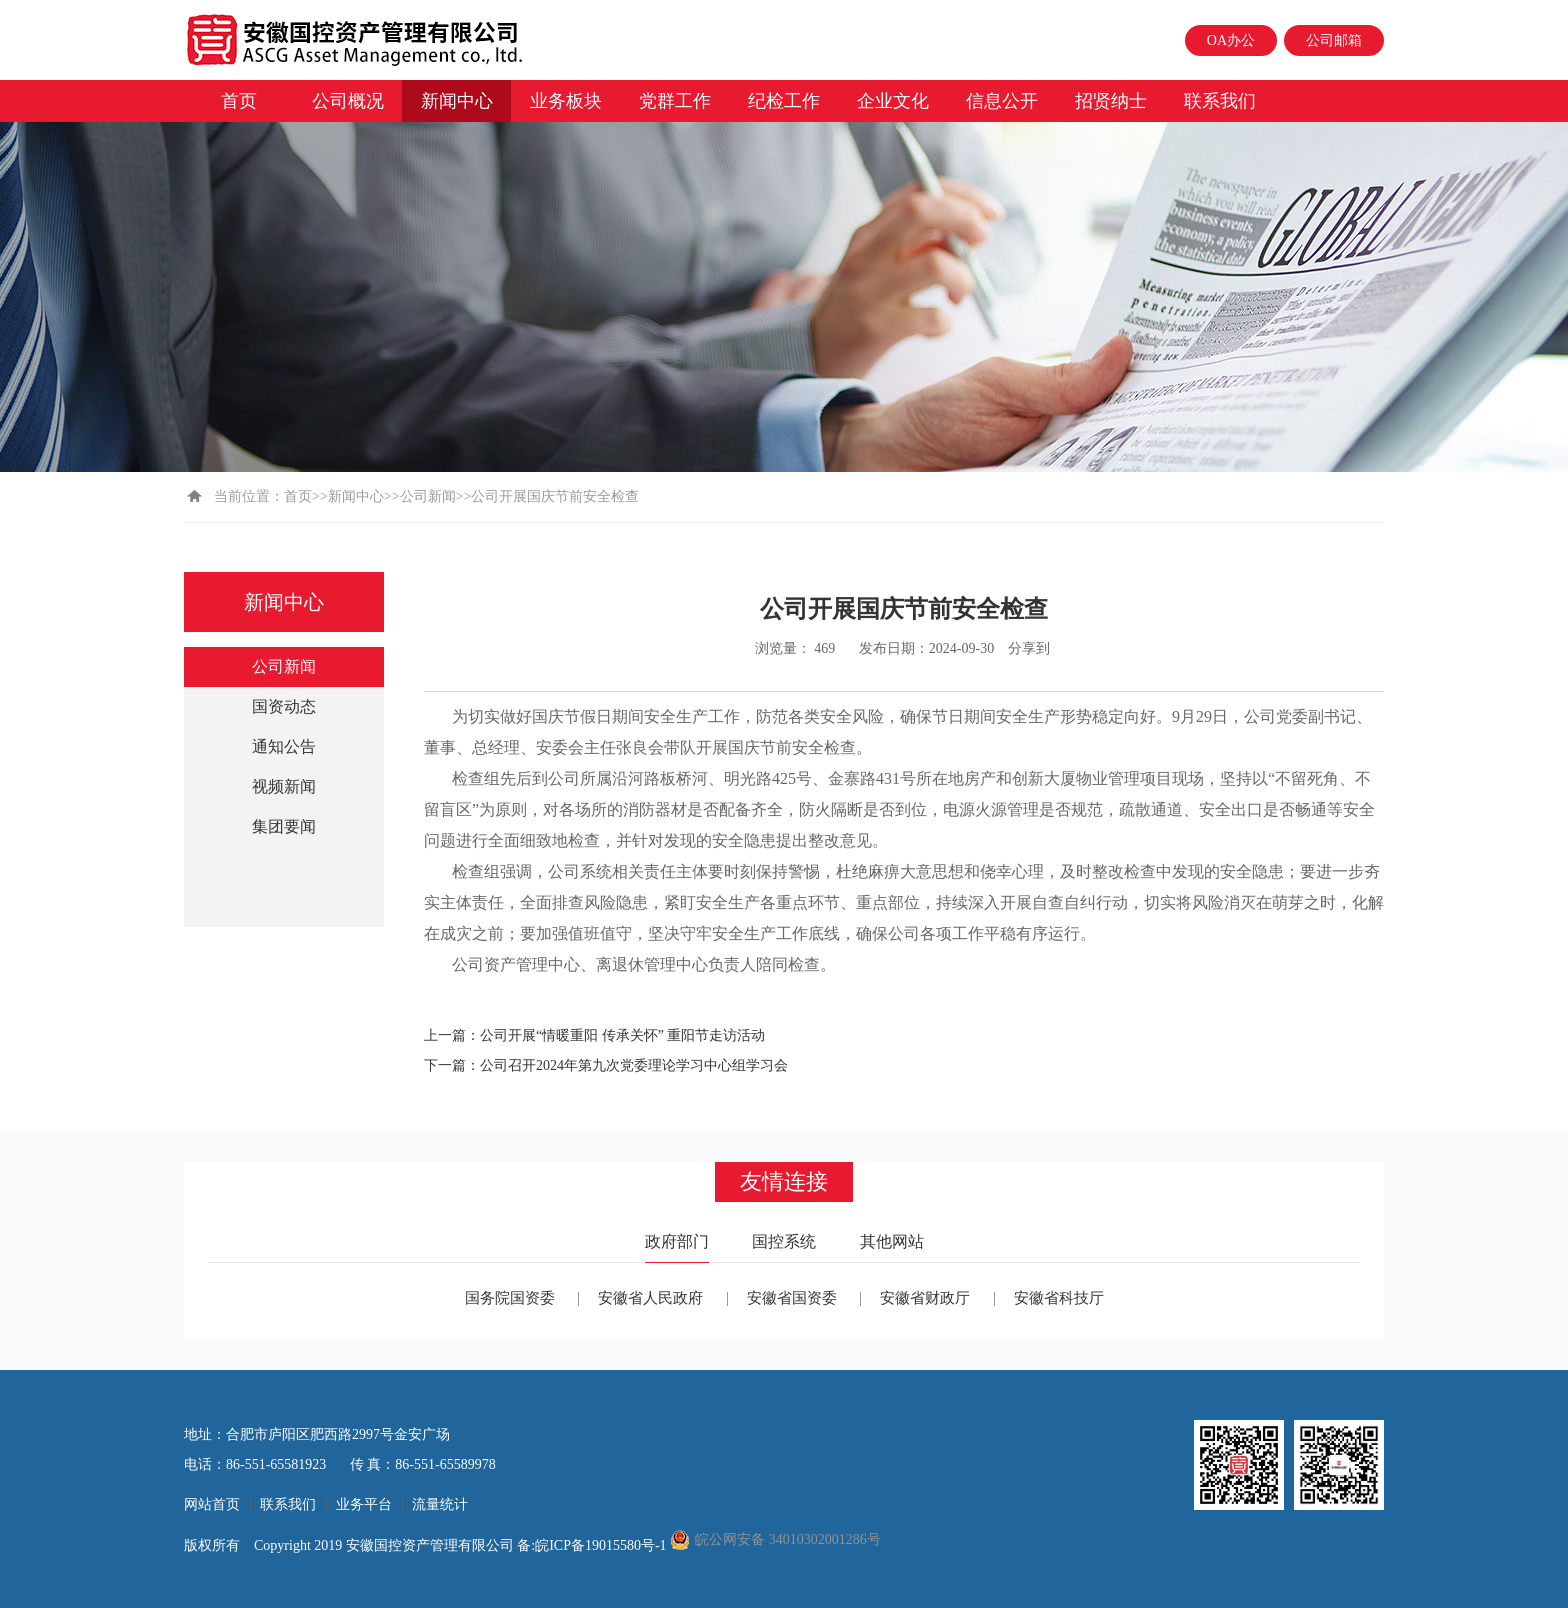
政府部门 (677, 1241)
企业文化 (893, 101)
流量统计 (440, 1504)
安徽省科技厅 (1059, 1298)
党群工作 (675, 101)
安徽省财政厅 (925, 1298)
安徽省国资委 (792, 1298)
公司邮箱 (1334, 40)
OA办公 (1231, 40)
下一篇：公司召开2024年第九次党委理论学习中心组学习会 (606, 1065)
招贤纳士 (1111, 101)
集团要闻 (284, 826)
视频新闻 (284, 786)
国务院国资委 (510, 1298)
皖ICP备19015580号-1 (602, 1545)
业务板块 (566, 101)
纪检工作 (784, 101)
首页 (239, 101)
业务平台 (364, 1504)
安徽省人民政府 (650, 1298)
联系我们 (1220, 101)
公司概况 (348, 101)
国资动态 (284, 706)
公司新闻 (428, 496)
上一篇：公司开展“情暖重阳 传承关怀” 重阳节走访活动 (594, 1035)
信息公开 (1002, 101)
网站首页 (212, 1504)
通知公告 (284, 746)
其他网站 (892, 1241)
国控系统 (784, 1241)
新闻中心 (457, 101)
